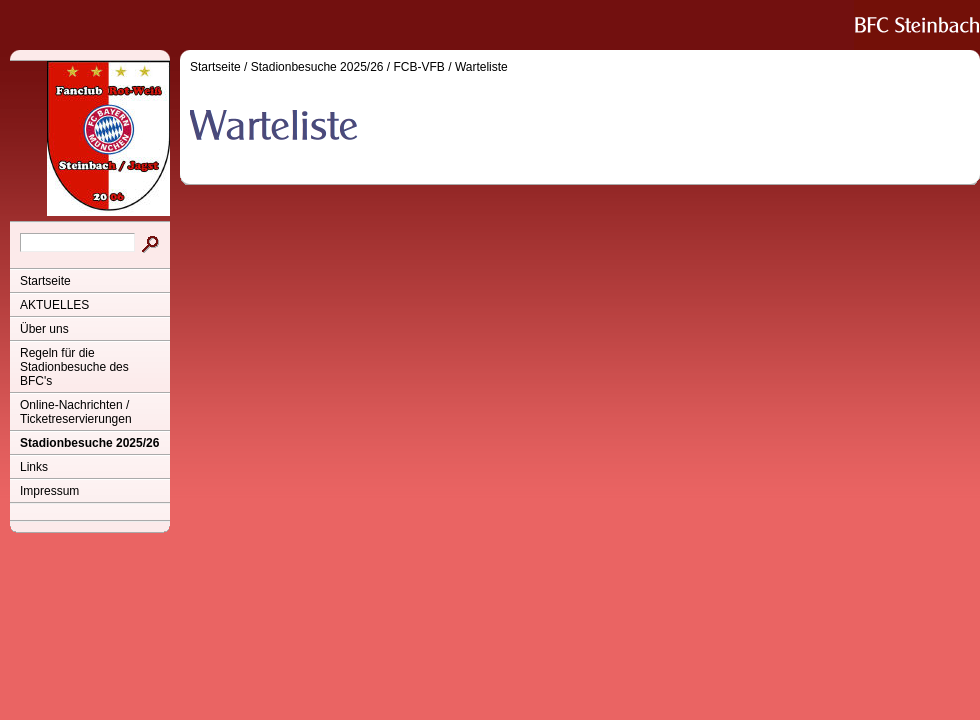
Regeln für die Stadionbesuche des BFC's (74, 367)
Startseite (45, 281)
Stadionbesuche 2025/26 (89, 443)
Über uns (44, 329)
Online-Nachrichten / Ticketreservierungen (76, 412)
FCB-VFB (419, 67)
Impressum (49, 491)
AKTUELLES (54, 305)
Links (34, 467)
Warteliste (481, 67)
